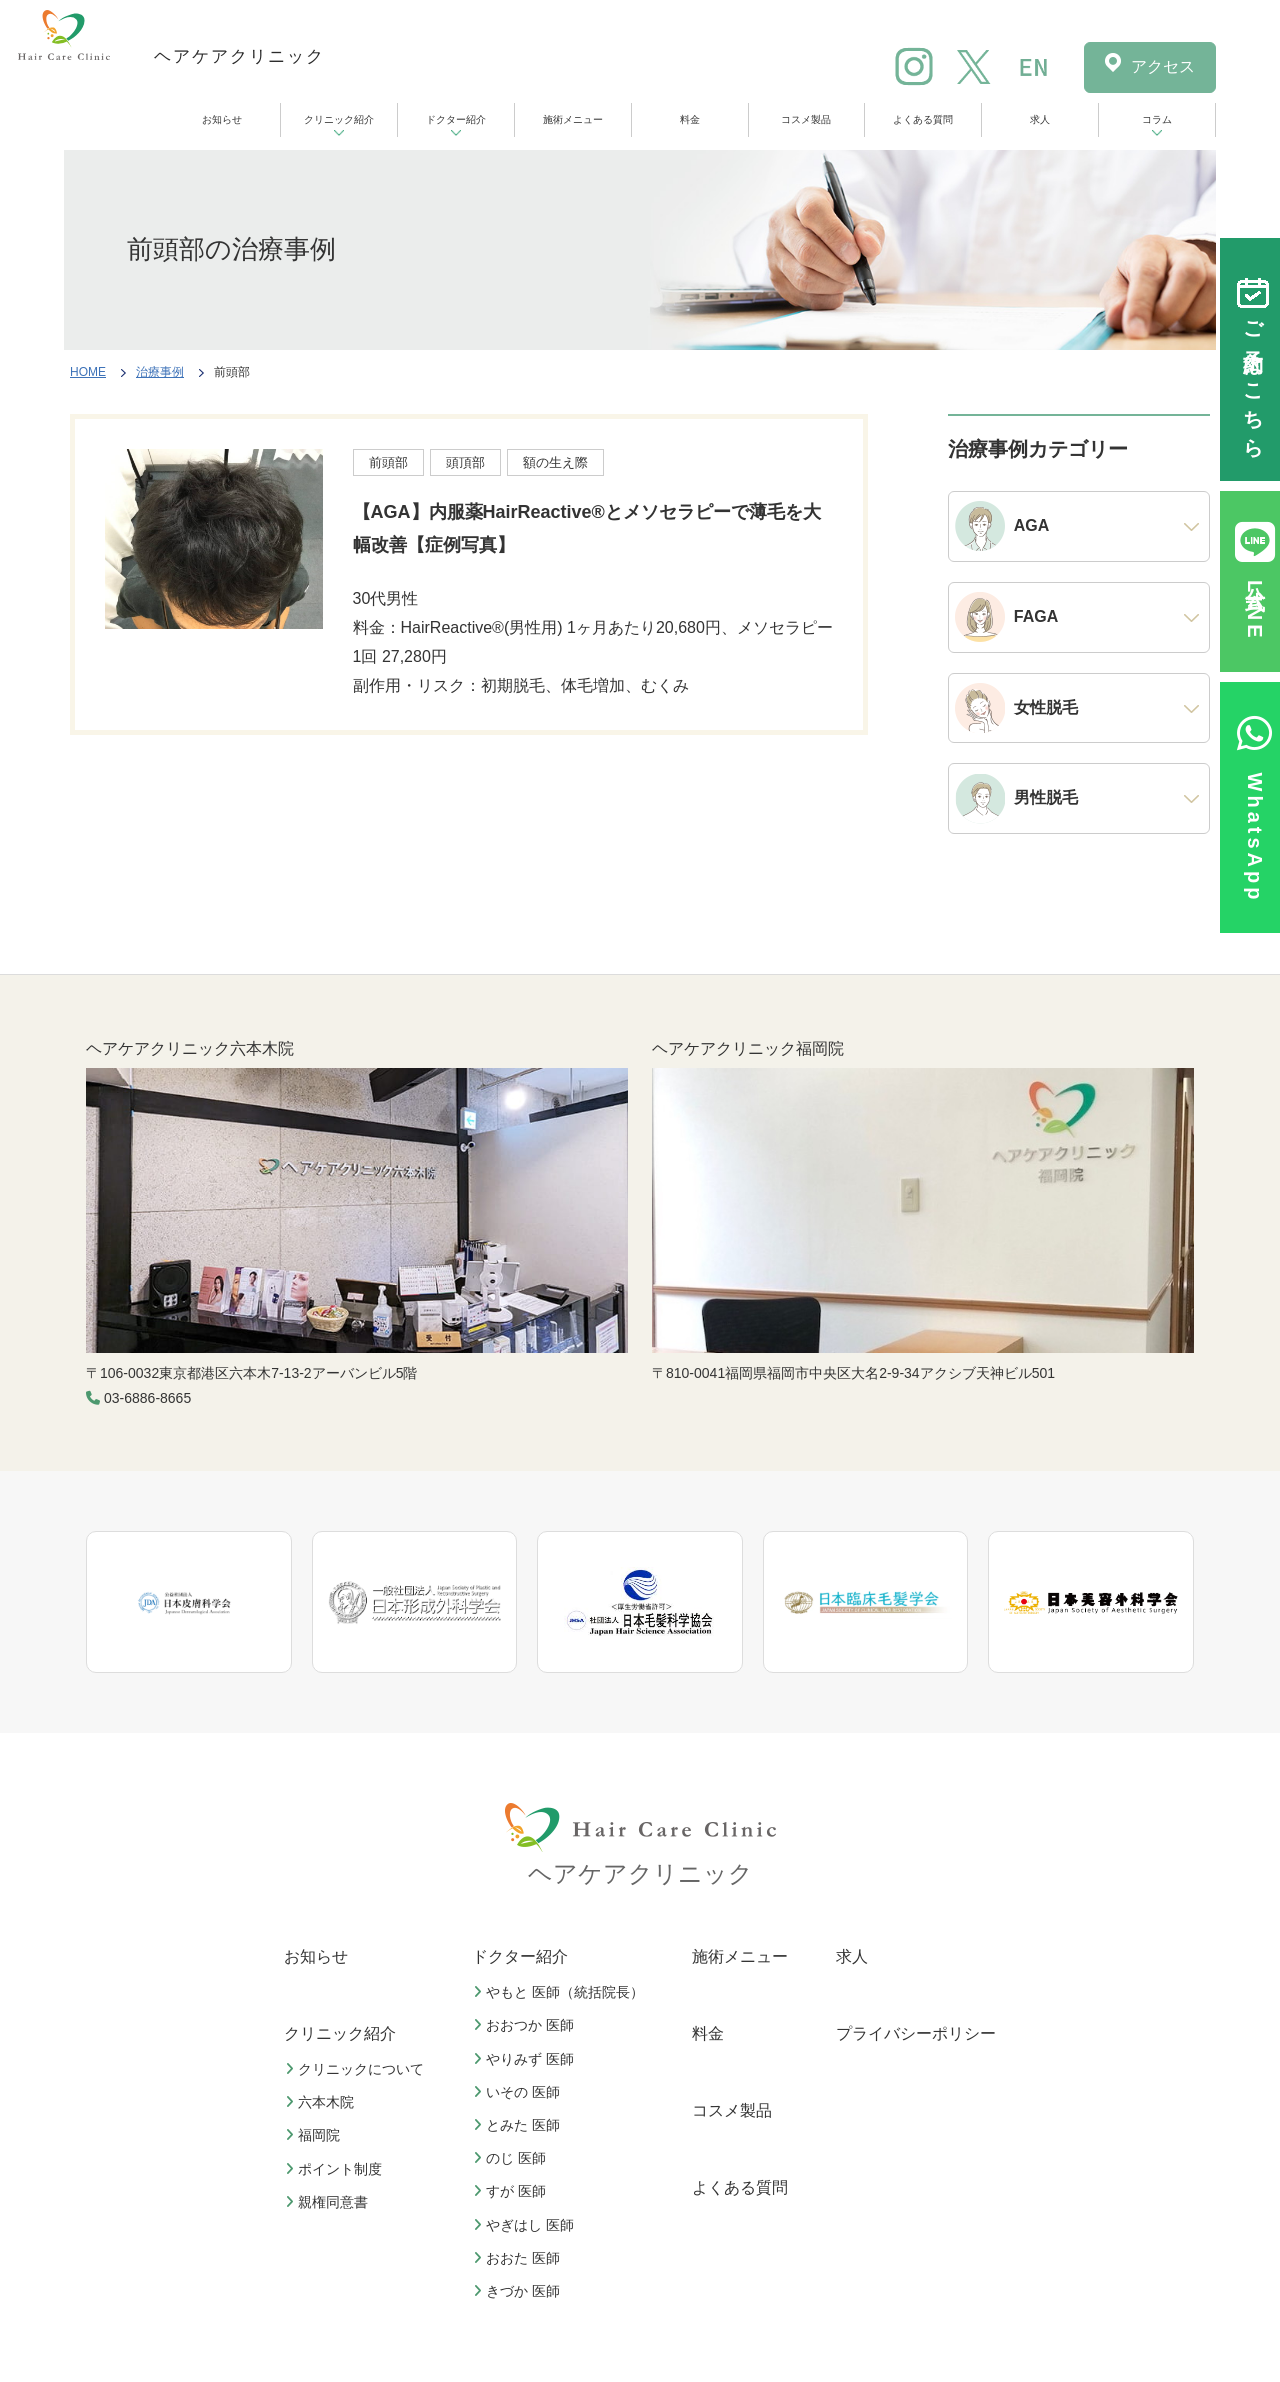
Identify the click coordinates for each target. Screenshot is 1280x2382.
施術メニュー (573, 119)
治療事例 (160, 372)
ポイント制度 (336, 2169)
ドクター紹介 (456, 119)
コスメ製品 (806, 119)
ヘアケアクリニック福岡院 (748, 1048)
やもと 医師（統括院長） (561, 1992)
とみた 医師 (519, 2125)
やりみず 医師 (526, 2059)
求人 (1040, 119)
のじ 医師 (512, 2158)
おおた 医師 (519, 2258)
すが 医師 (512, 2191)
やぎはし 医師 (526, 2225)
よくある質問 (923, 119)
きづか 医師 (519, 2291)
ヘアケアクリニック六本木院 (190, 1048)
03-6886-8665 (147, 1398)
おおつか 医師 (526, 2025)
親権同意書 (329, 2202)
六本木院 (322, 2102)
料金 (690, 119)
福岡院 (315, 2135)
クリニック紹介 (339, 119)
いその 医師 (519, 2092)
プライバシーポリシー (916, 2033)
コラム (1157, 119)
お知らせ (222, 119)
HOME (88, 372)
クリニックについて (357, 2069)
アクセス (1163, 66)
